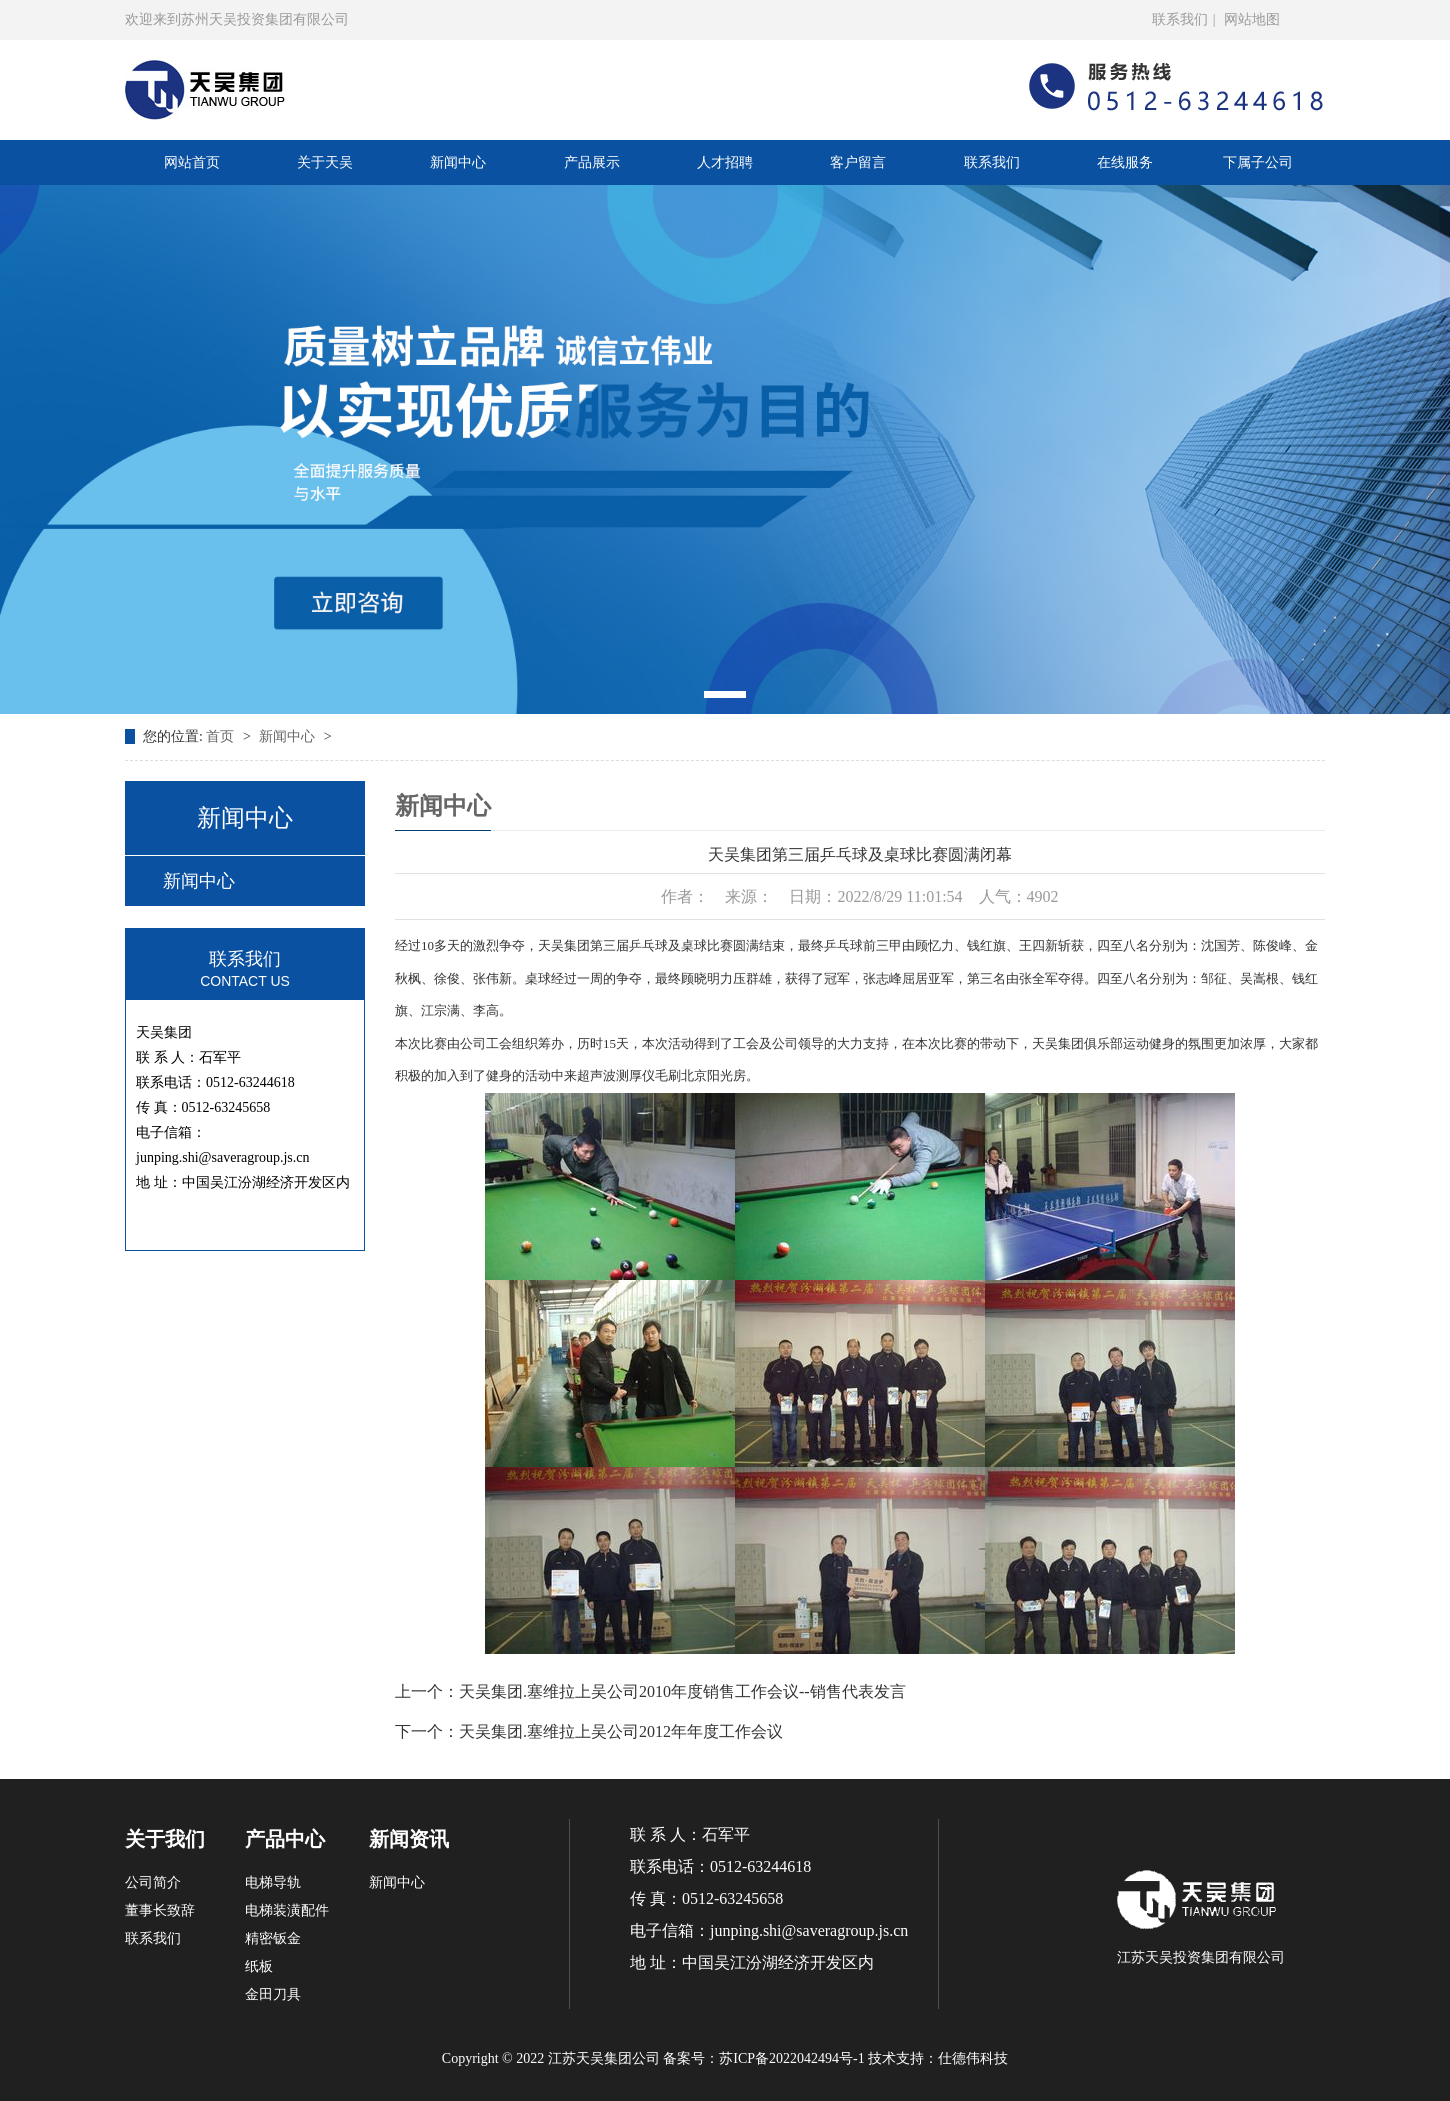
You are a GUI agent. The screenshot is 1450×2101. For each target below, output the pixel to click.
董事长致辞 (160, 1910)
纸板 (259, 1966)
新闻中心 (458, 162)
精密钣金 (273, 1938)
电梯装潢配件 (287, 1910)
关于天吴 (325, 162)
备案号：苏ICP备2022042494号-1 (763, 2058)
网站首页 (192, 162)
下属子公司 (1258, 162)
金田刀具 (273, 1994)
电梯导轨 (273, 1882)
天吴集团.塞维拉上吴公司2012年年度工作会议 (621, 1731)
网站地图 (1252, 19)
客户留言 (858, 162)
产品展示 (592, 162)
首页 (222, 736)
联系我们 (1180, 19)
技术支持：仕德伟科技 (938, 2058)
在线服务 (1125, 162)
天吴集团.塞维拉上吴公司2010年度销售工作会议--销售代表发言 (682, 1691)
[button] (725, 694)
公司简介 (153, 1882)
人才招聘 (725, 162)
